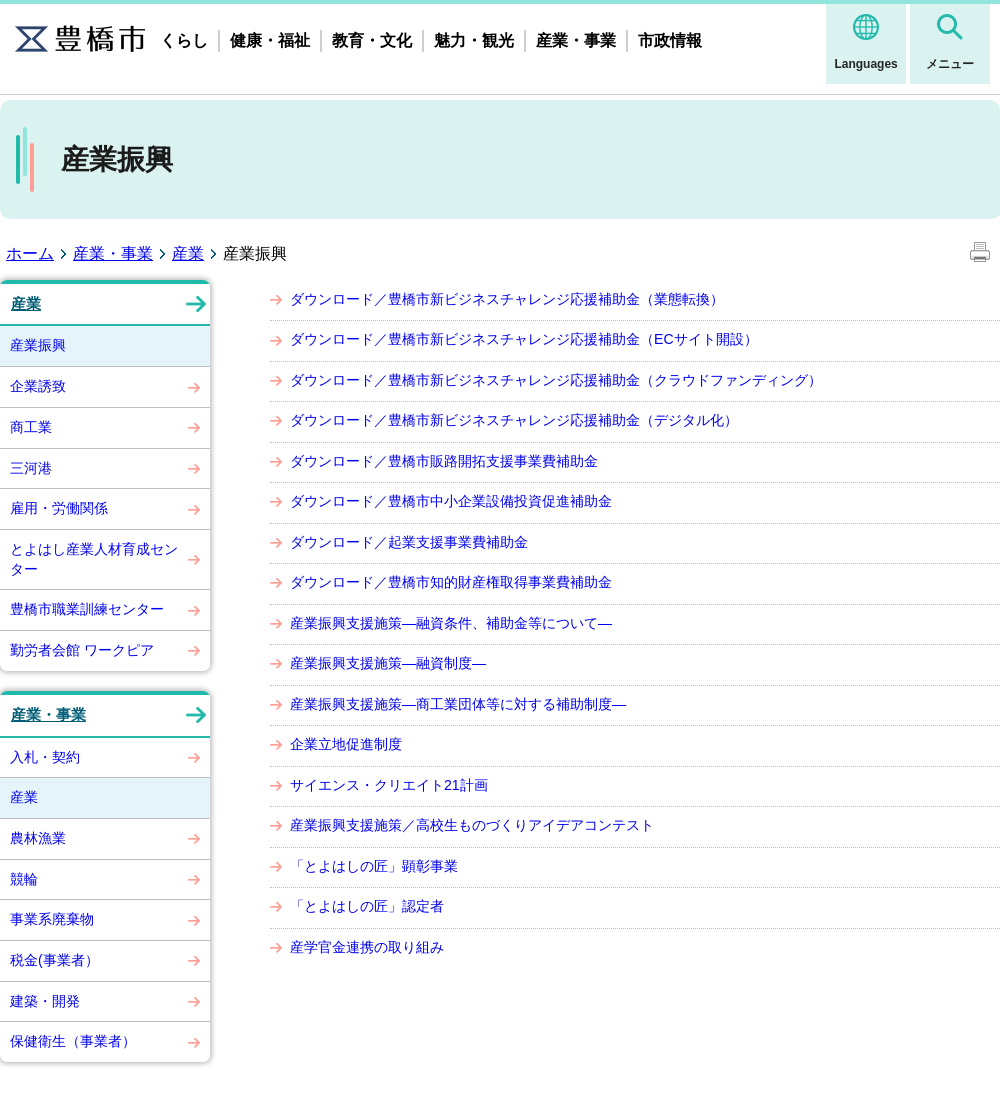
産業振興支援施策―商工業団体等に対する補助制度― (458, 704)
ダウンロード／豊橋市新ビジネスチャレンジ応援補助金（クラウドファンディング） (556, 380)
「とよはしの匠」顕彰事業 (374, 866)
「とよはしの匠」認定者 (367, 906)
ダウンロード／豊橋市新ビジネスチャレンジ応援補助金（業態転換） (507, 299)
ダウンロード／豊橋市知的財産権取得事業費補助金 (451, 582)
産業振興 (38, 345)
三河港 (31, 468)
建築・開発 (45, 1001)
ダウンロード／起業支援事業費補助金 (409, 542)
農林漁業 (38, 838)
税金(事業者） (54, 960)
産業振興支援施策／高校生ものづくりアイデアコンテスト (472, 825)
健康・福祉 (270, 40)
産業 (188, 253)
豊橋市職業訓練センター (87, 609)
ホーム (30, 253)
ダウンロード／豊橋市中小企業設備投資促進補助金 (451, 501)
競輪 (24, 879)
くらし (184, 40)
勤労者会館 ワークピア (82, 650)
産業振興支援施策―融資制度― (388, 663)
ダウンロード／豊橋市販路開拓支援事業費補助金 (444, 461)
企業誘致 (38, 386)
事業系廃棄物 (52, 919)
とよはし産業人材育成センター (94, 559)
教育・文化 (372, 40)
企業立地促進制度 (346, 744)
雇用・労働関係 (59, 508)
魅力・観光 (474, 40)
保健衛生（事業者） (73, 1041)
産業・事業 (576, 40)
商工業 (31, 427)
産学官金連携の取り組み (367, 947)
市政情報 (670, 40)
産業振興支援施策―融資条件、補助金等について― (451, 623)
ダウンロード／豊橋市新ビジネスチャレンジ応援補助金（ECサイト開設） (524, 339)
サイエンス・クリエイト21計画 (389, 785)
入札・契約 (45, 757)
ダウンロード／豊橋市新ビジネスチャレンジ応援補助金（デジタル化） (514, 420)
